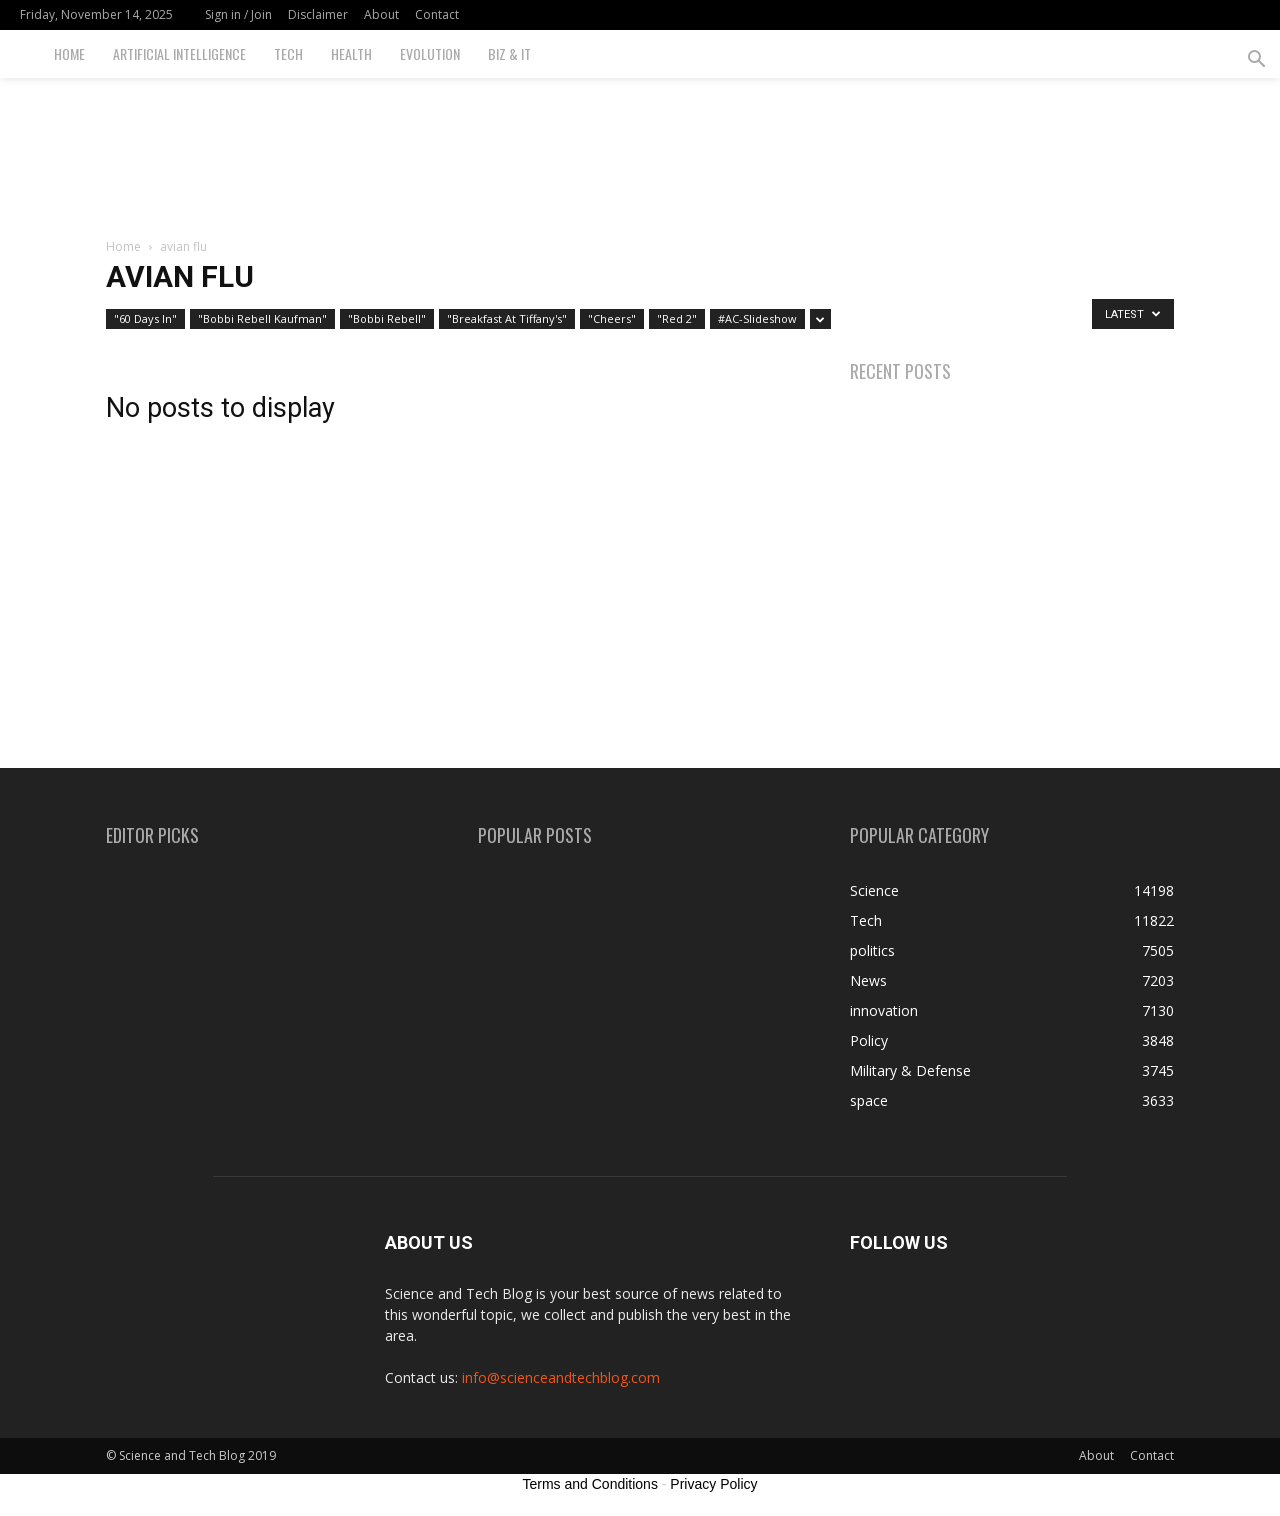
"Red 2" (677, 318)
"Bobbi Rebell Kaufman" (262, 318)
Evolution (430, 53)
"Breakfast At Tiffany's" (507, 318)
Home (69, 53)
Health (351, 53)
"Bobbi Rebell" (387, 318)
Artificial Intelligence (179, 53)
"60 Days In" (145, 318)
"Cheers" (612, 318)
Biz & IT (509, 53)
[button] (1256, 61)
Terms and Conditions (590, 1484)
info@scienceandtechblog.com (561, 1377)
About (381, 14)
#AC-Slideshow (757, 318)
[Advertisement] (640, 147)
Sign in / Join (238, 14)
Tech (288, 53)
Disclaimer (318, 14)
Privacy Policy (713, 1484)
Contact (437, 14)
